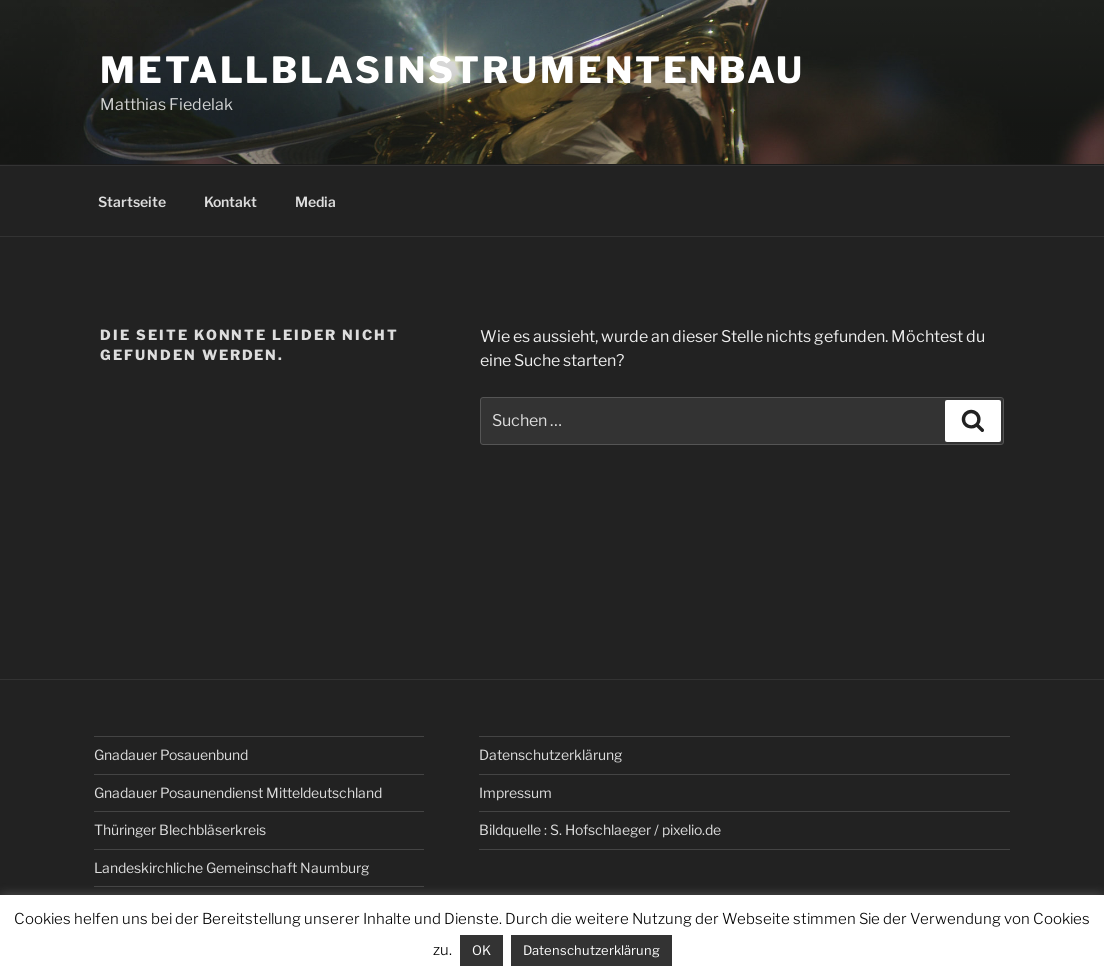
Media (315, 201)
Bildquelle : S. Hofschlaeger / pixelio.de (600, 829)
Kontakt (230, 201)
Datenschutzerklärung (591, 950)
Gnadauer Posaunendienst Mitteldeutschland (238, 792)
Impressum (515, 792)
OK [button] (481, 950)
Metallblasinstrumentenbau (452, 70)
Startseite (132, 201)
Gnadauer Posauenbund (171, 754)
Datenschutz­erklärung (550, 754)
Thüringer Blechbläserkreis (180, 829)
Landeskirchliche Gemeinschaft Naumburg (231, 867)
